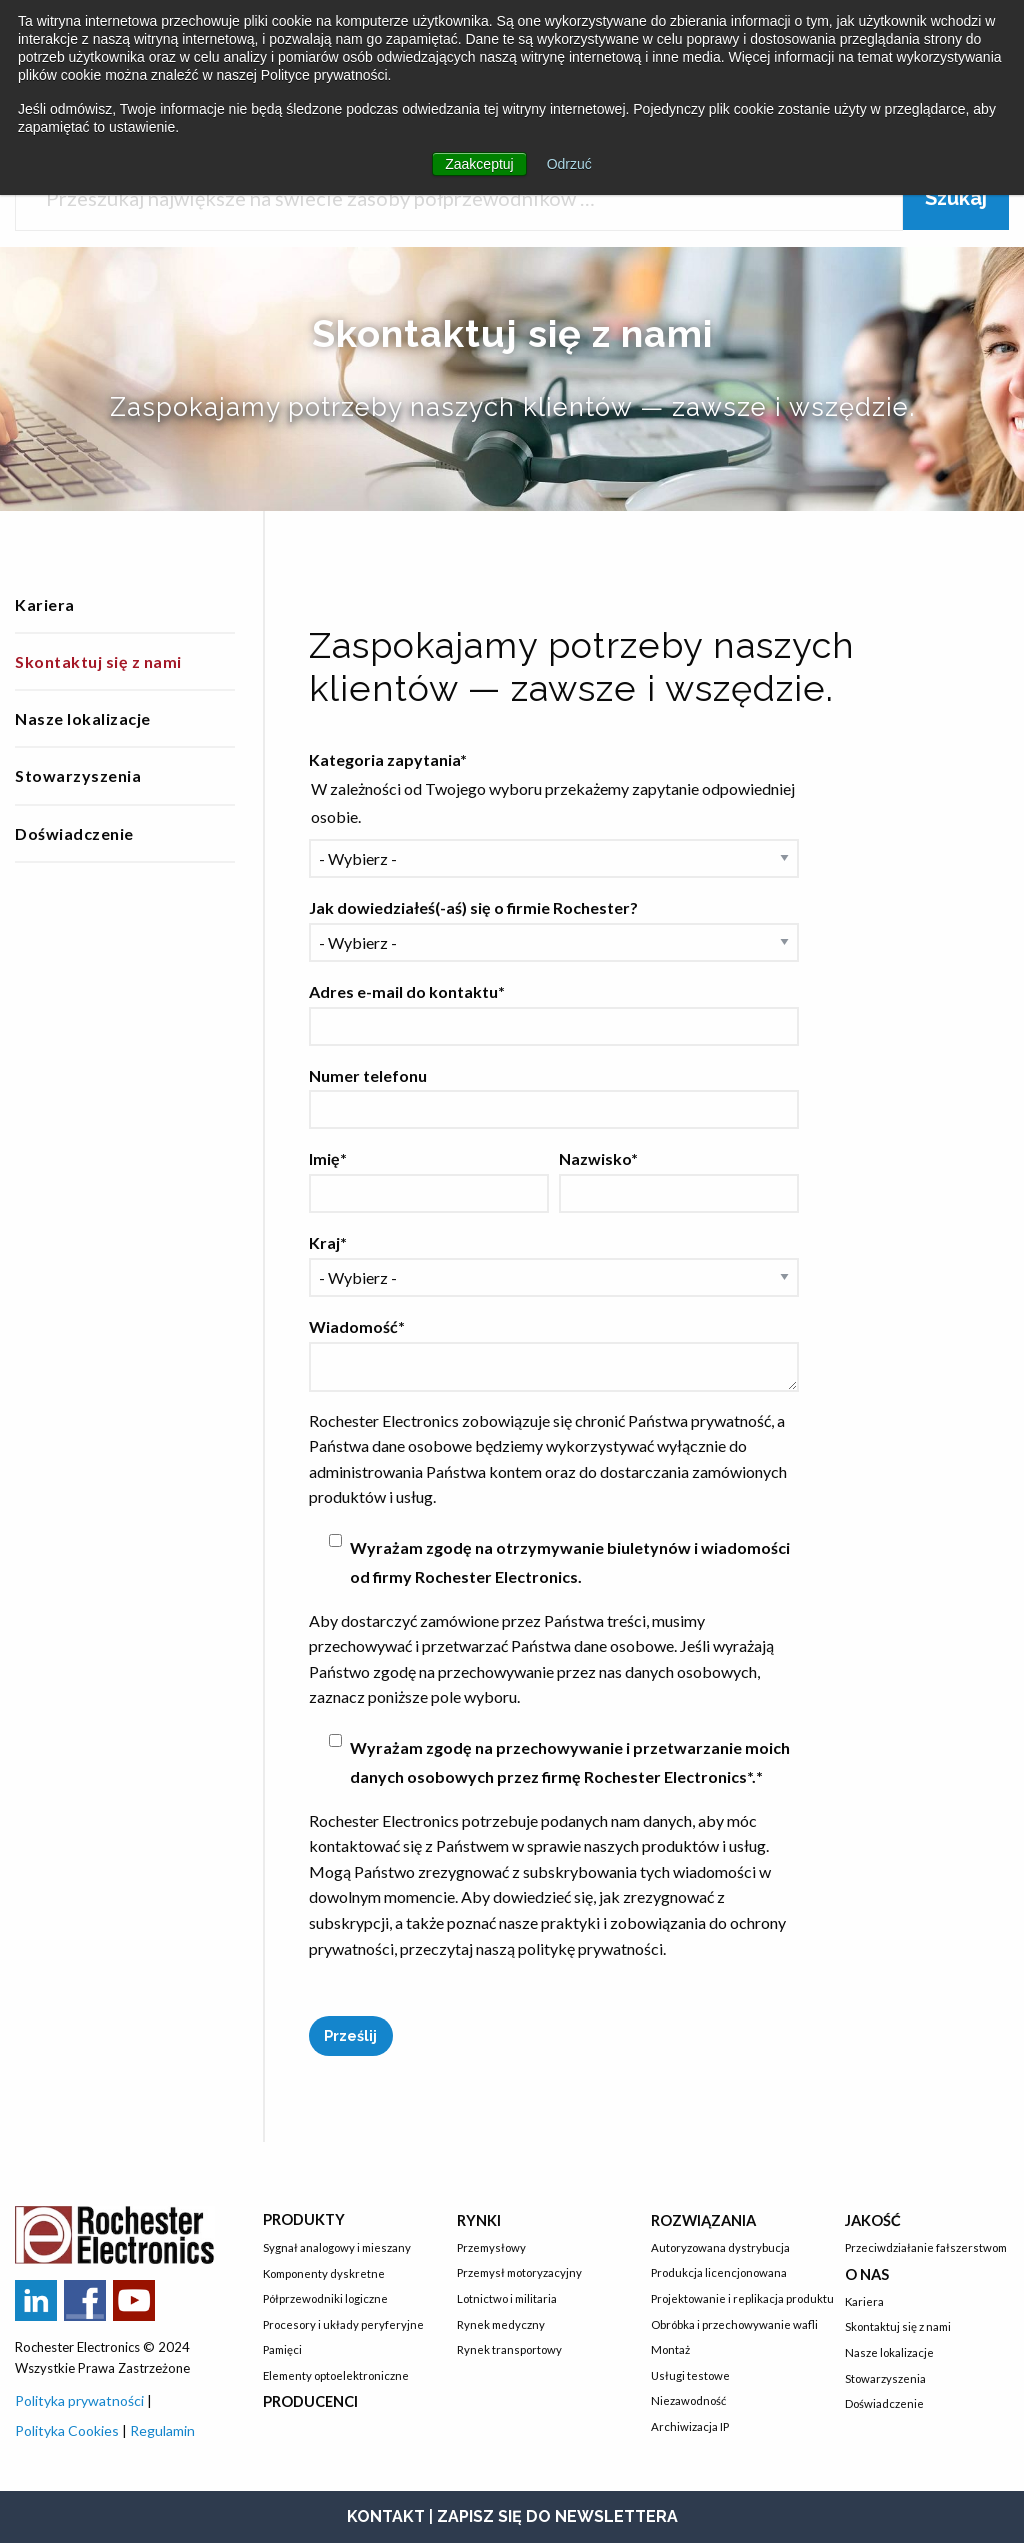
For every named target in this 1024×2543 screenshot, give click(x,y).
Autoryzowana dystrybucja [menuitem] (720, 2247)
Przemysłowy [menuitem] (491, 2247)
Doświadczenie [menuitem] (74, 833)
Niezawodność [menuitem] (688, 2400)
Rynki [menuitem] (479, 2220)
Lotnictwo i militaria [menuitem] (507, 2298)
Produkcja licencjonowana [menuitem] (719, 2272)
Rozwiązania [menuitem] (703, 2220)
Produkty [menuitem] (304, 2219)
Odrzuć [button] (569, 164)
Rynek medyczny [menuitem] (501, 2324)
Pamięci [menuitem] (282, 2349)
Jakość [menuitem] (873, 2220)
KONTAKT (386, 2516)
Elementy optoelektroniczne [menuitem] (336, 2375)
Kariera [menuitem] (45, 604)
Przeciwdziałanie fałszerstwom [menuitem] (926, 2247)
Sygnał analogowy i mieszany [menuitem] (337, 2247)
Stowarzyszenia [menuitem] (78, 775)
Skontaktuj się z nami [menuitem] (98, 661)
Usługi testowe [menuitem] (690, 2375)
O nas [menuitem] (867, 2274)
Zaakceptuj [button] (479, 164)
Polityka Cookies (67, 2430)
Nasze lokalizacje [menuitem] (83, 718)
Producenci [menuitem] (310, 2401)
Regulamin (162, 2430)
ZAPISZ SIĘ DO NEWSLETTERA (557, 2516)
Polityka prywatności (81, 2400)
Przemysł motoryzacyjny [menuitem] (519, 2272)
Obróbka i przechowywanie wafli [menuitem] (733, 2324)
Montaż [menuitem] (670, 2349)
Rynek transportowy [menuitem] (509, 2349)
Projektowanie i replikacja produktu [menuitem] (733, 2298)
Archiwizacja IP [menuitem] (690, 2426)
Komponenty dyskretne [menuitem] (324, 2273)
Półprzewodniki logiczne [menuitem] (325, 2298)
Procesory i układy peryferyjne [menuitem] (343, 2324)
